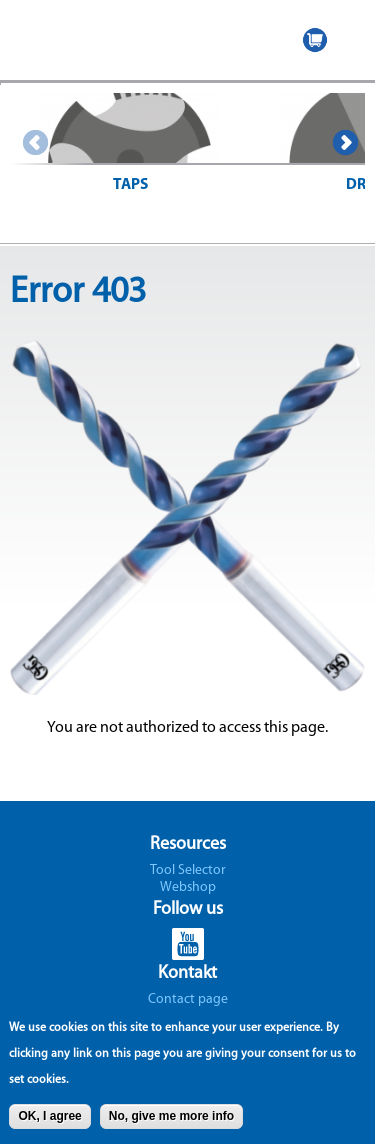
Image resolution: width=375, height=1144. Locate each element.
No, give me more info (171, 1121)
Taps (130, 185)
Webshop (188, 887)
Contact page (188, 999)
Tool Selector (188, 870)
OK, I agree (49, 1121)
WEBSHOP (315, 40)
